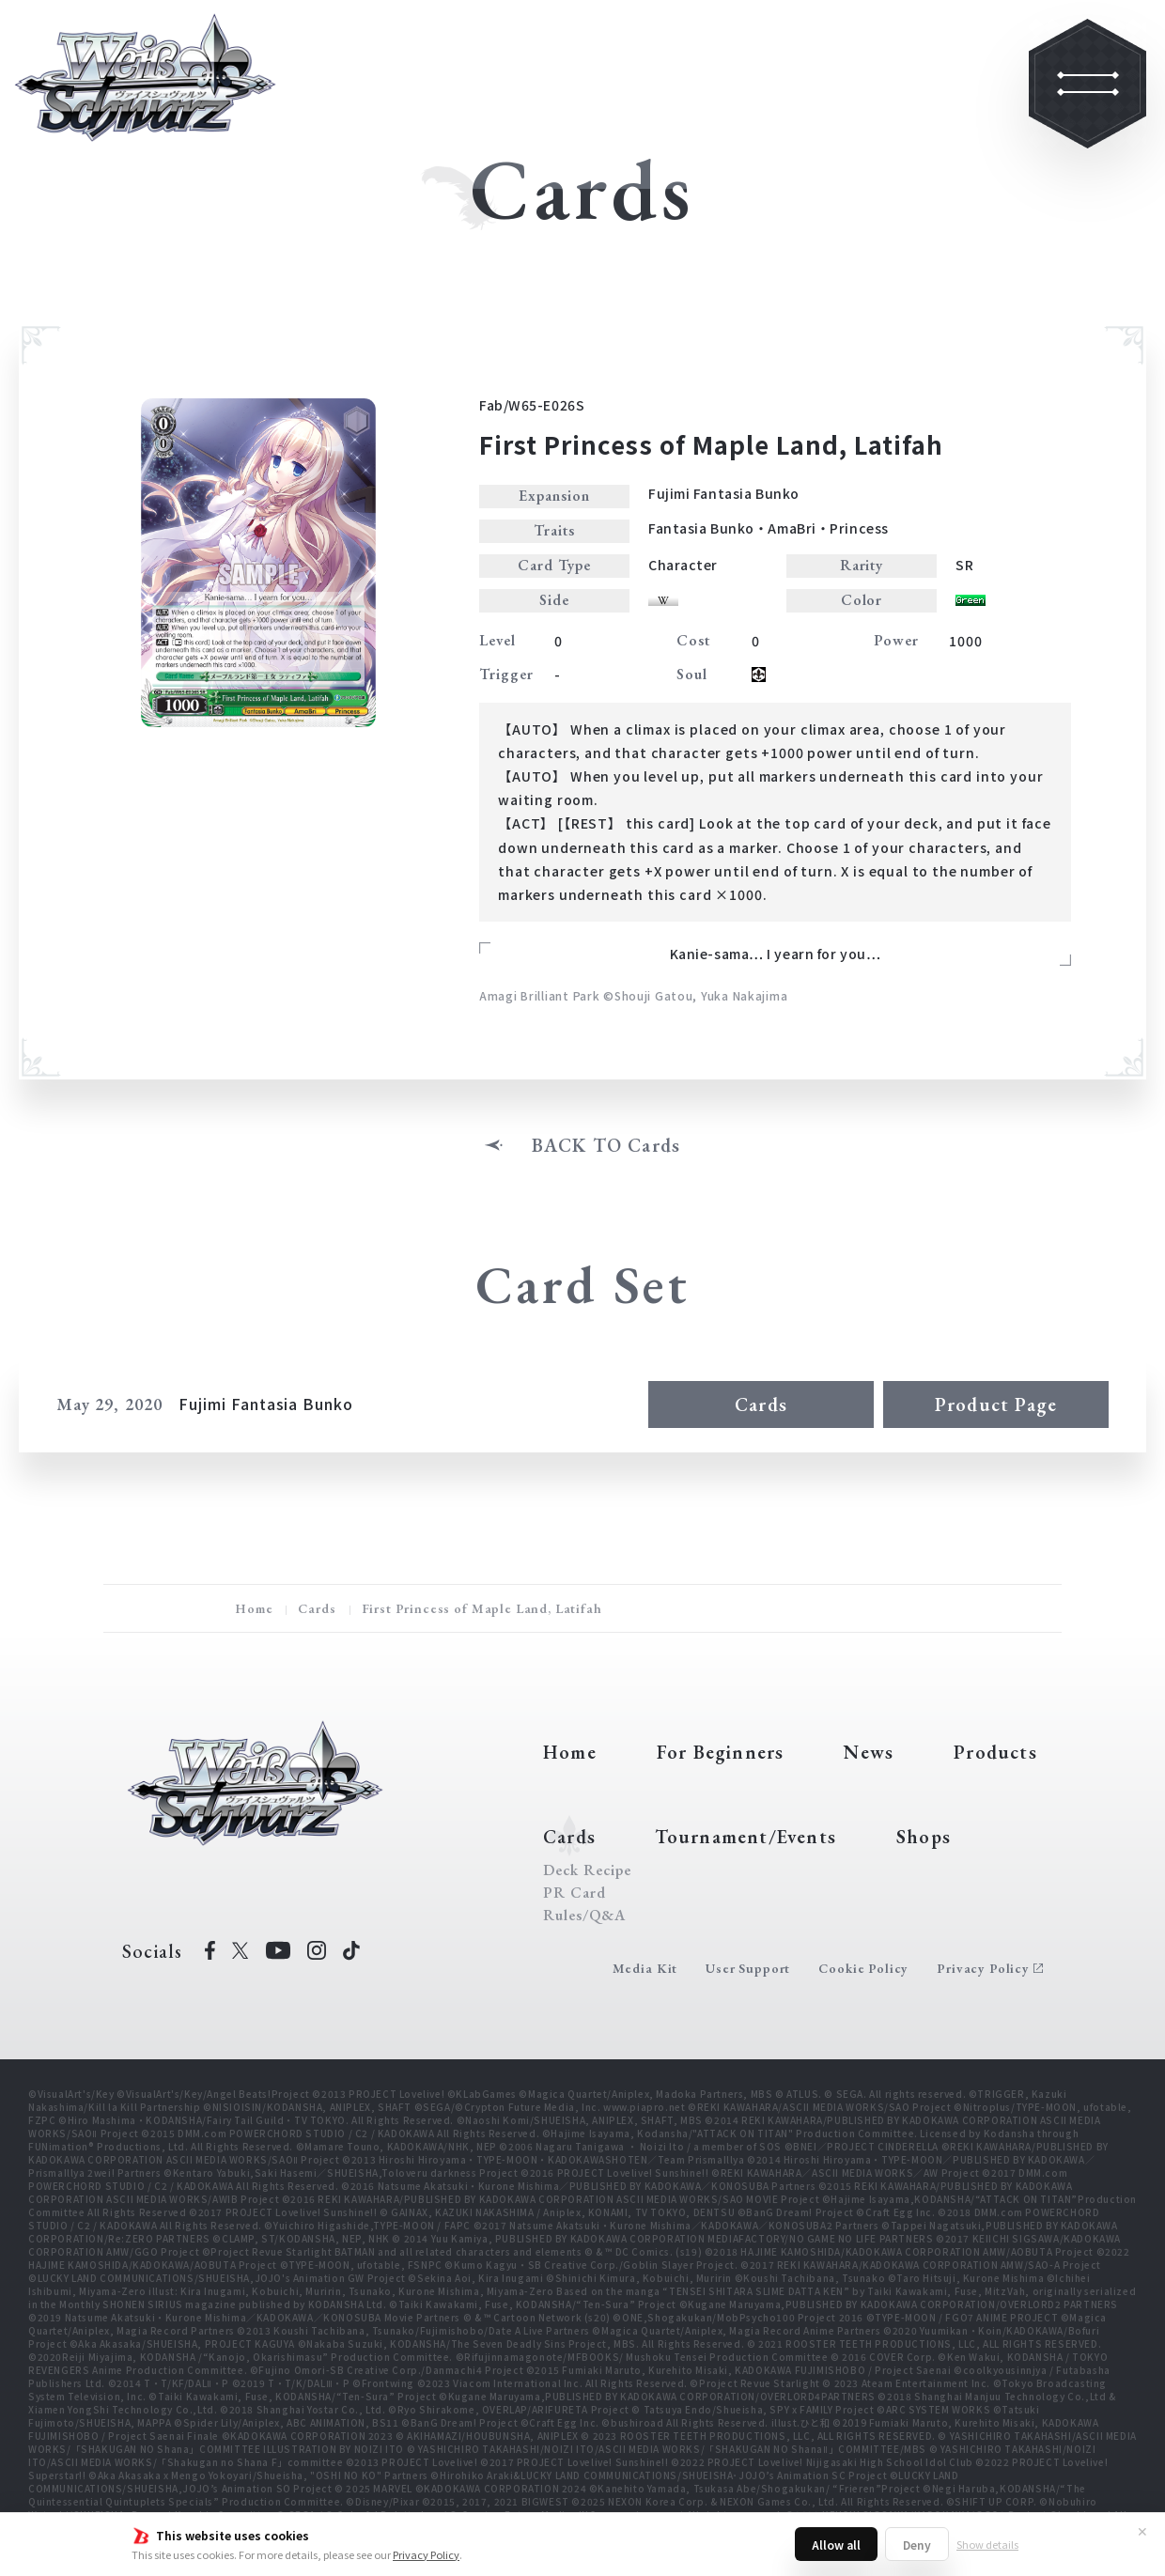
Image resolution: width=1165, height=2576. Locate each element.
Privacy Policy (426, 2554)
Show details (987, 2544)
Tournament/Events (745, 1836)
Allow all (836, 2545)
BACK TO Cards (606, 1145)
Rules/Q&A (584, 1915)
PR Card (574, 1893)
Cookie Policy (863, 1968)
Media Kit (645, 1968)
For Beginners (720, 1752)
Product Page (996, 1404)
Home (253, 1608)
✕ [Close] (1142, 2531)
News (868, 1752)
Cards (761, 1404)
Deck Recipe (587, 1870)
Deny (917, 2545)
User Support (748, 1968)
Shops (923, 1836)
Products (995, 1752)
